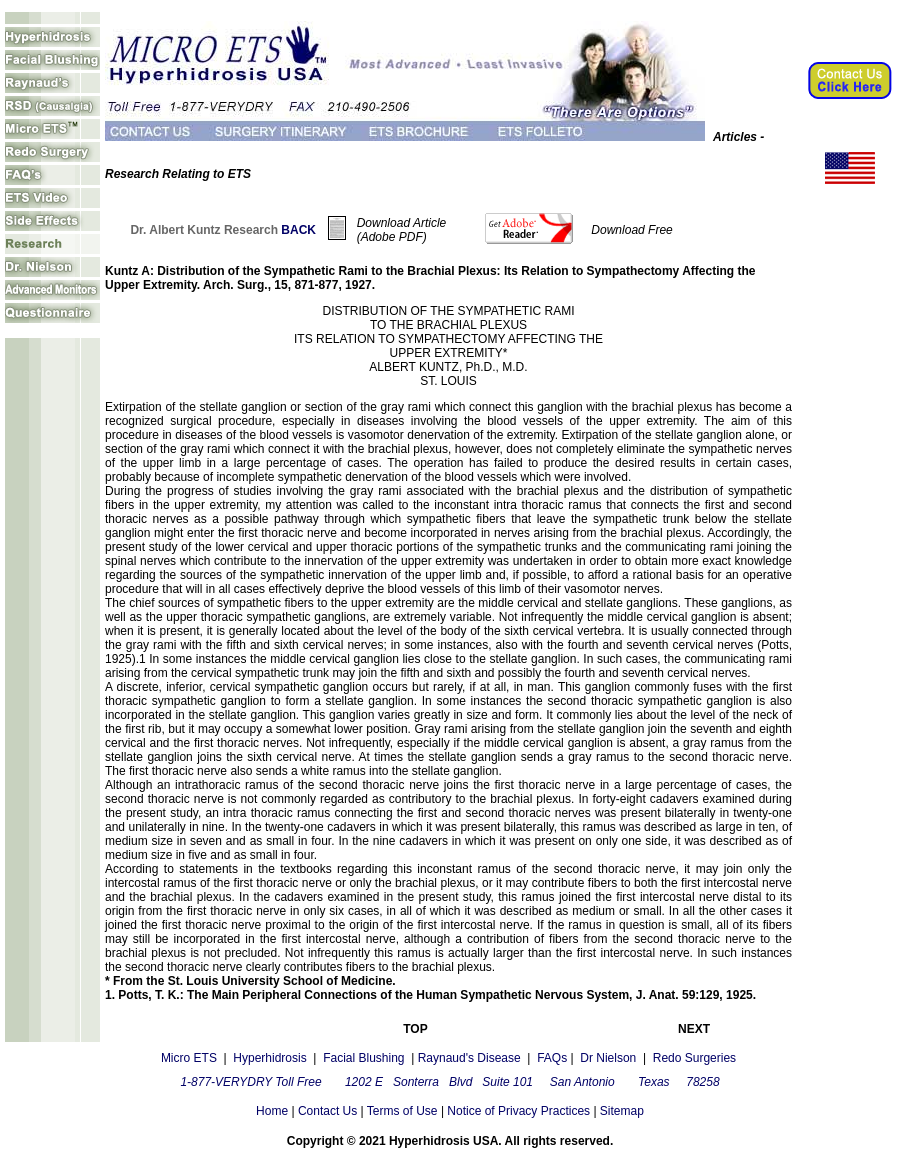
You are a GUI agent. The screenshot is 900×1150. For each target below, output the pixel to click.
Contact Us (327, 1111)
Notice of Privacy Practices (518, 1111)
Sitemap (620, 1111)
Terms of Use (402, 1111)
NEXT (694, 1029)
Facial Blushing (363, 1058)
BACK (298, 230)
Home (272, 1111)
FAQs (550, 1058)
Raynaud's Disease (469, 1058)
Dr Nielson (608, 1058)
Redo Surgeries (694, 1058)
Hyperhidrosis (269, 1058)
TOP (415, 1029)
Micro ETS (189, 1058)
